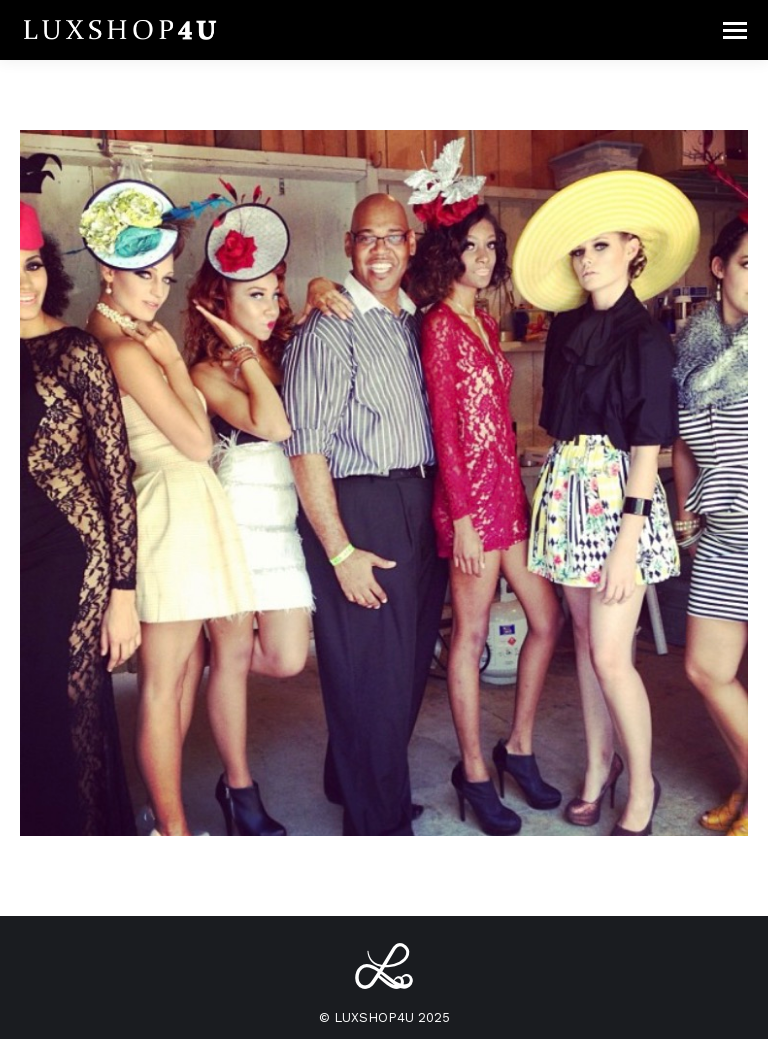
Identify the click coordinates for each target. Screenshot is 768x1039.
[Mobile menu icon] (735, 30)
